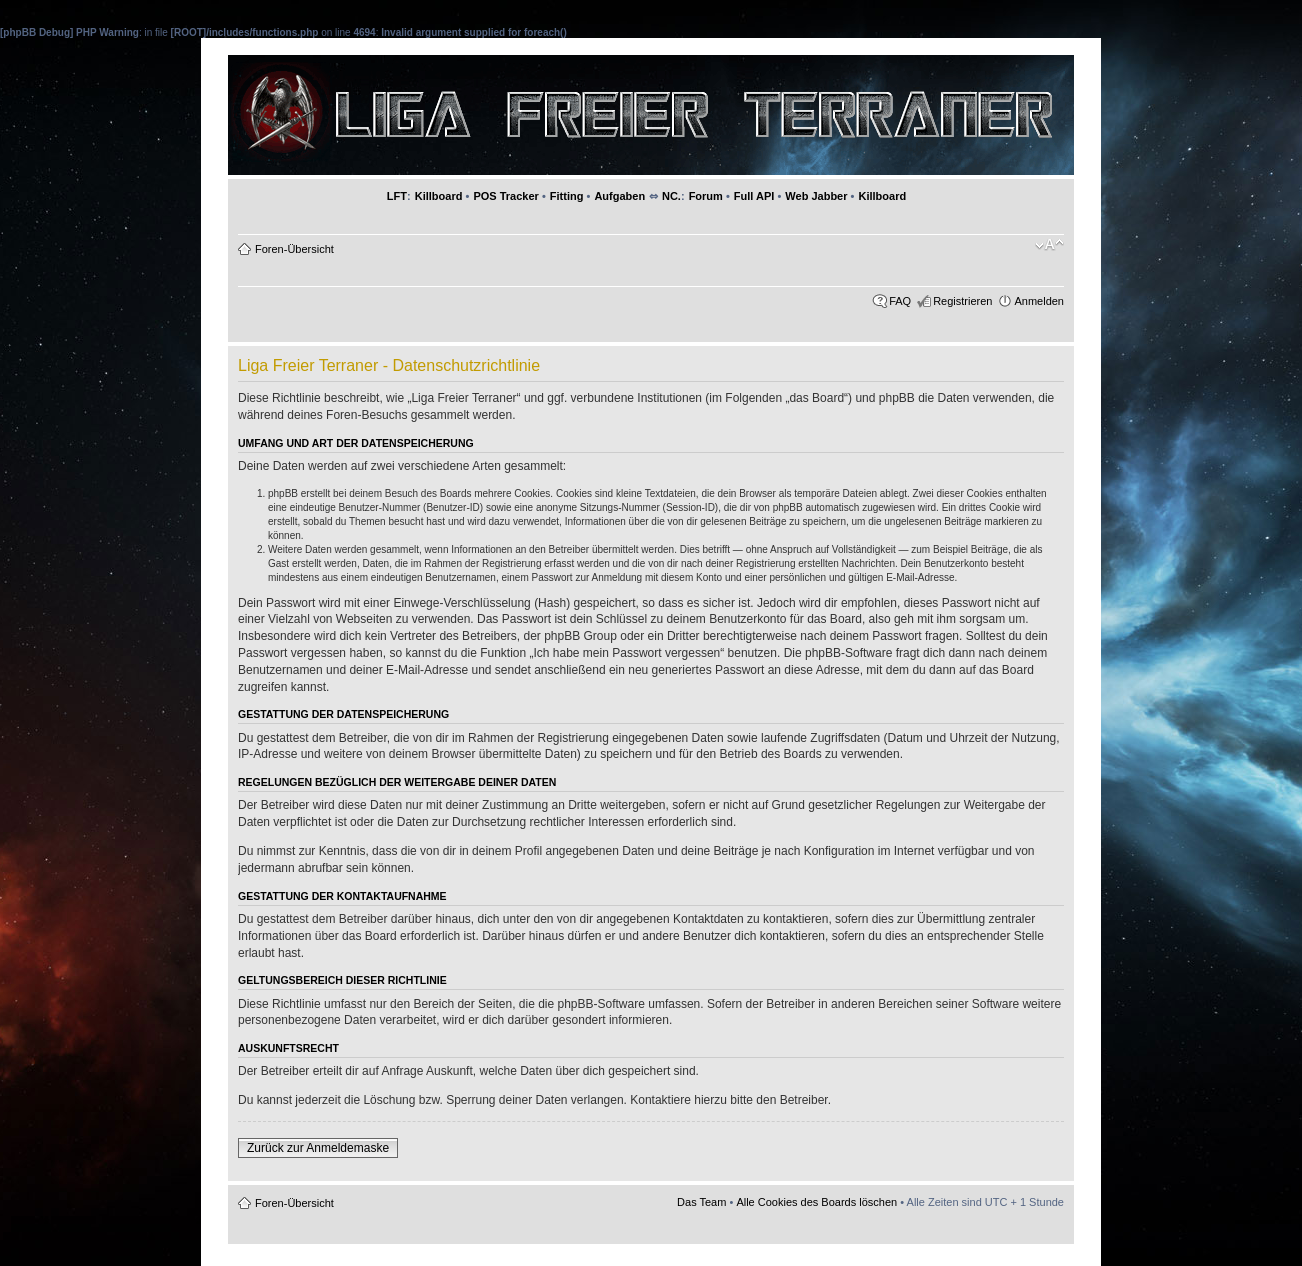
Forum (706, 196)
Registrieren (962, 301)
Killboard (439, 196)
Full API (754, 196)
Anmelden (1039, 301)
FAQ (900, 301)
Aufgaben (619, 196)
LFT (397, 196)
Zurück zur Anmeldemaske (318, 1148)
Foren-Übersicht (294, 249)
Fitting (567, 196)
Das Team (701, 1202)
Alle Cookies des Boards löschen (816, 1202)
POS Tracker (505, 196)
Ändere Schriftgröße (1049, 245)
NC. (671, 196)
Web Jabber (816, 196)
